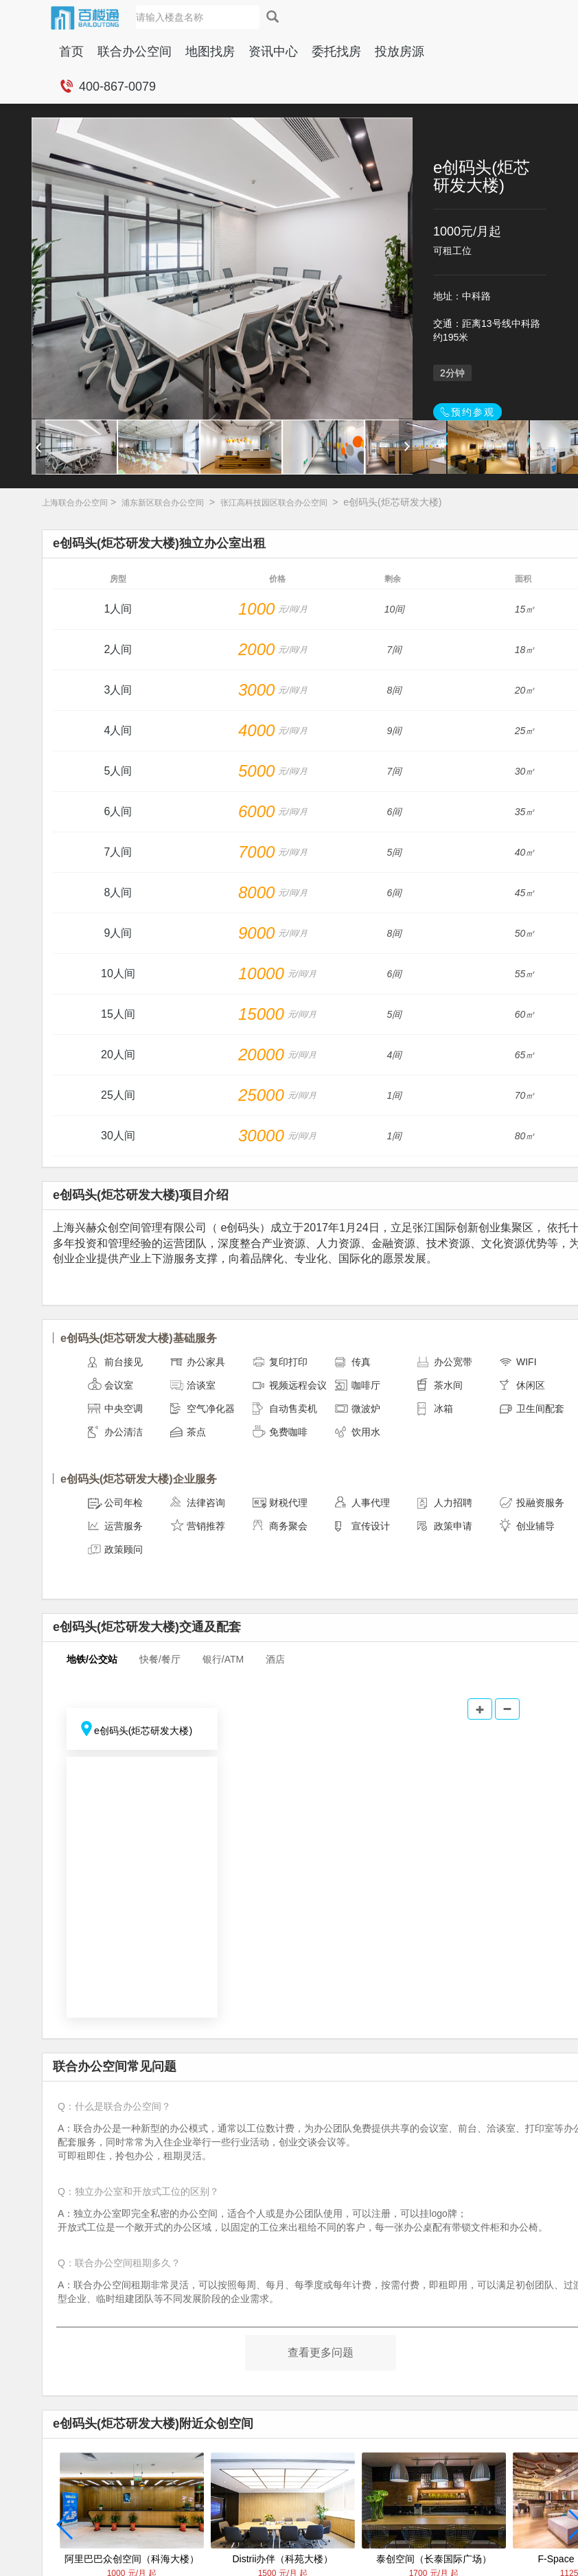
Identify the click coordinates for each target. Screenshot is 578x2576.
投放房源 (399, 51)
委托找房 (336, 51)
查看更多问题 (321, 2352)
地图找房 (210, 51)
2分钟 (452, 372)
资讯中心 (273, 51)
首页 (71, 51)
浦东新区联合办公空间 (163, 503)
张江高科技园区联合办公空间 (273, 503)
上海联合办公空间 (75, 503)
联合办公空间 (134, 51)
